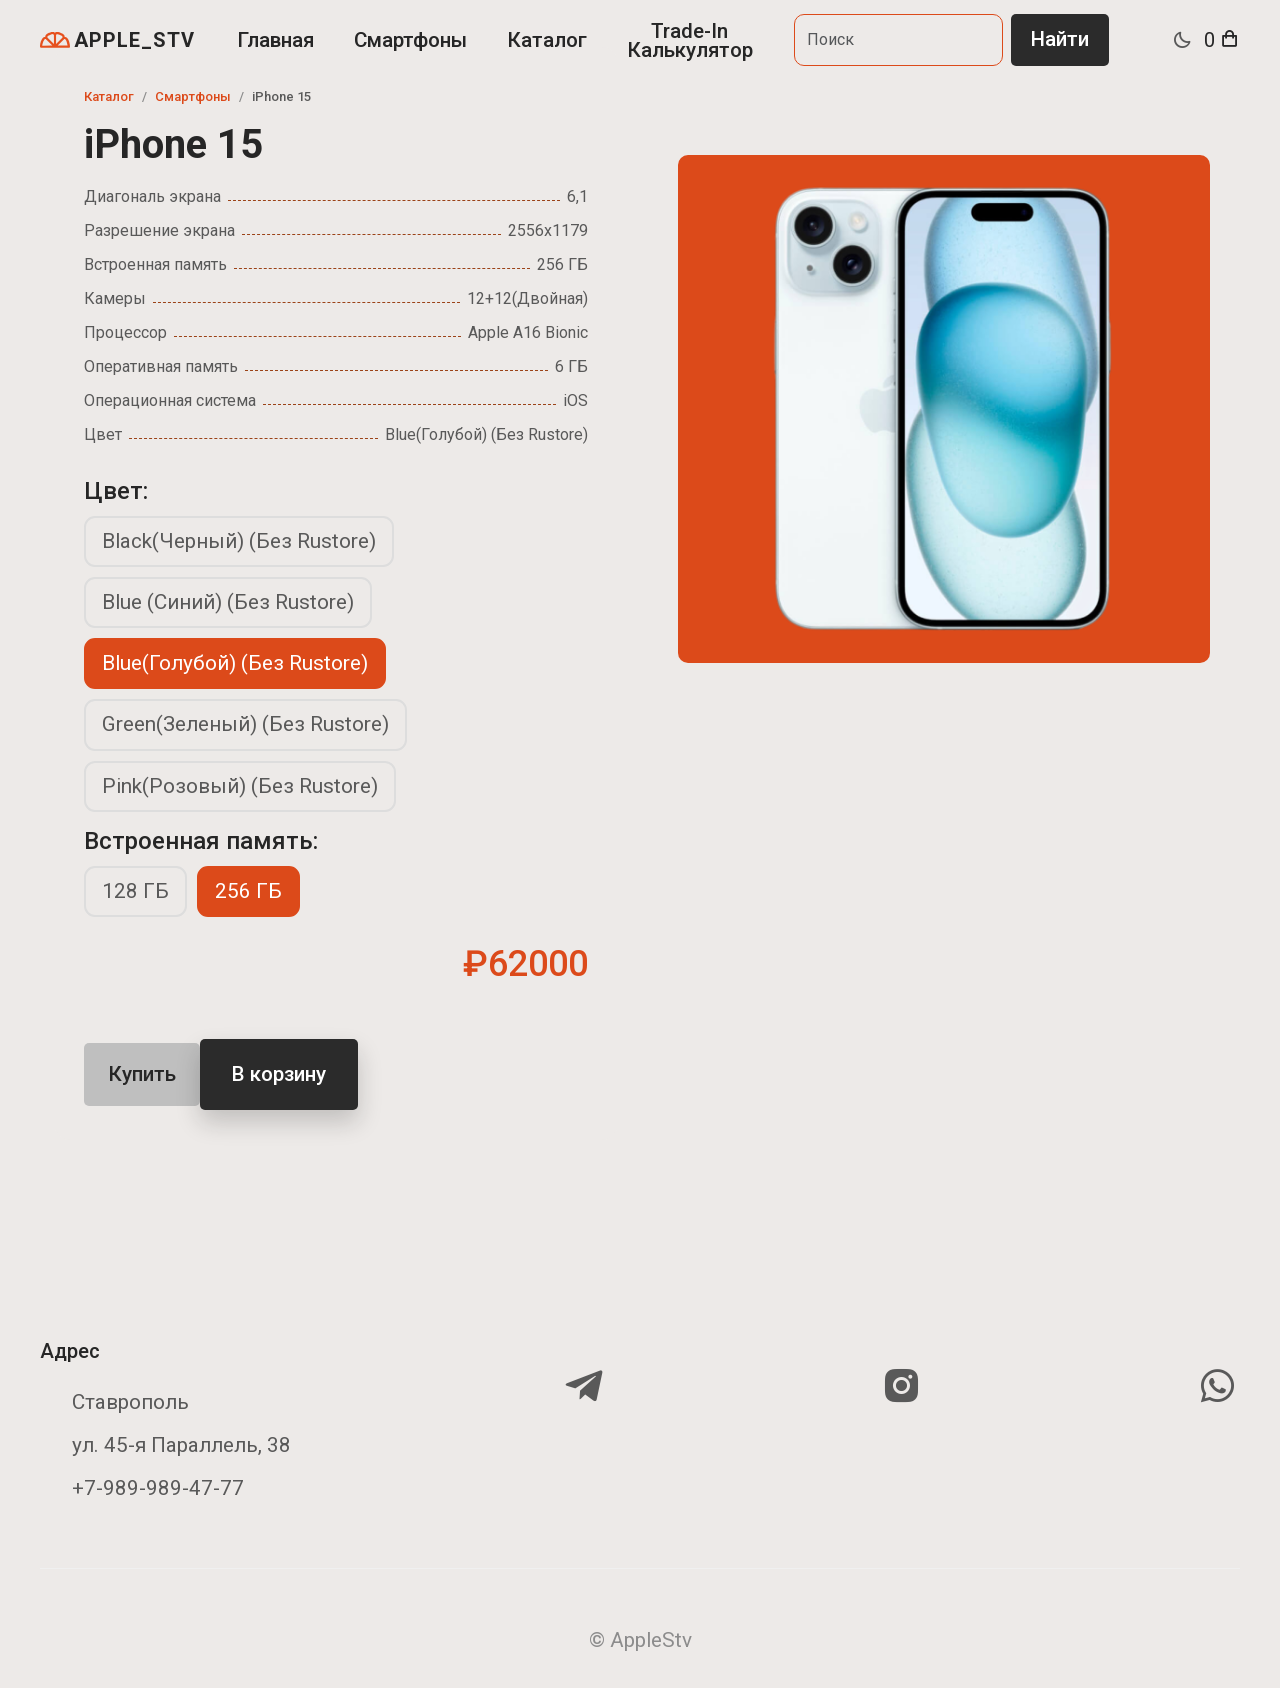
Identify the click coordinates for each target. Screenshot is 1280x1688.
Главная (275, 40)
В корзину (279, 1074)
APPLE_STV (117, 40)
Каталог (547, 40)
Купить (142, 1074)
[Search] (898, 39)
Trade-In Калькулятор (690, 40)
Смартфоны (410, 40)
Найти (1060, 39)
